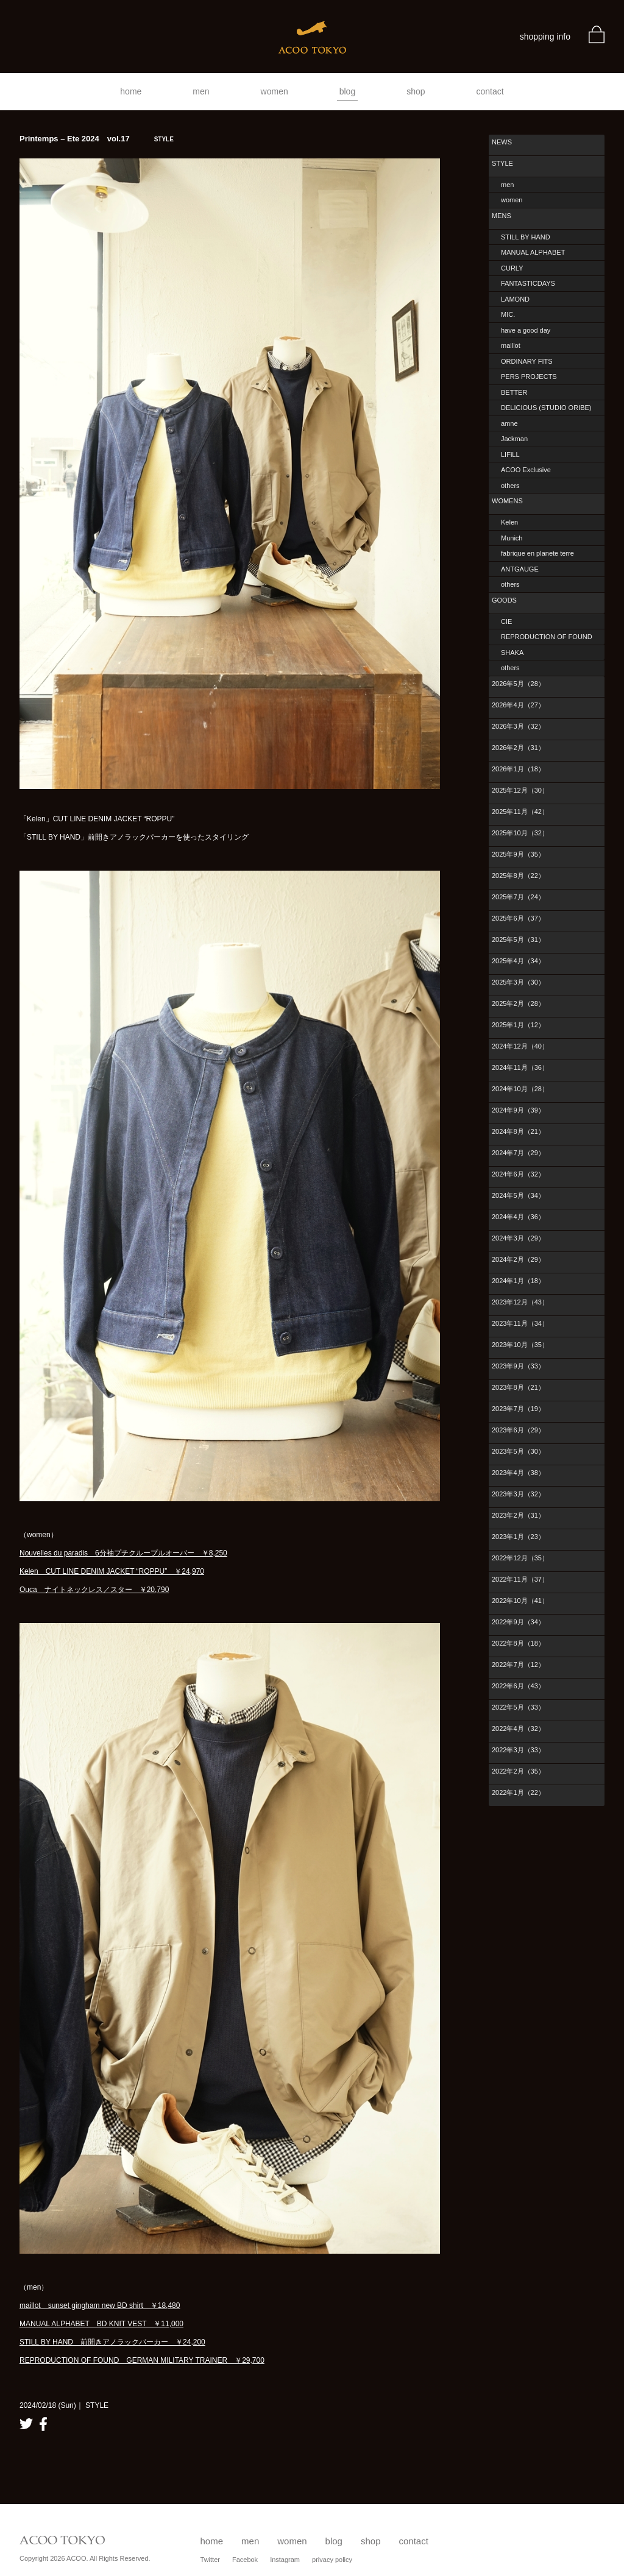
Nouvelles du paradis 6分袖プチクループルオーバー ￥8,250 (123, 1553)
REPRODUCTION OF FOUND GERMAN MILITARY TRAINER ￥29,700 (142, 2360)
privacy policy (332, 2559)
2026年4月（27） (518, 705)
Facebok (245, 2559)
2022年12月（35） (520, 1558)
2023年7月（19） (518, 1408)
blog (347, 91)
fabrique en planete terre (537, 553)
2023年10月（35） (520, 1344)
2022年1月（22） (518, 1792)
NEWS (502, 142)
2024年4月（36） (518, 1216)
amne (509, 423)
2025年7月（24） (518, 897)
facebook (43, 2424)
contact (490, 91)
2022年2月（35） (518, 1771)
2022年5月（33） (518, 1707)
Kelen (509, 522)
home (130, 91)
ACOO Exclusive (526, 469)
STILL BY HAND (525, 237)
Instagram (285, 2559)
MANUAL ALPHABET (533, 252)
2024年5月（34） (518, 1195)
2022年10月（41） (520, 1600)
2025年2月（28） (518, 1003)
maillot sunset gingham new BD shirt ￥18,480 (100, 2305)
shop (415, 91)
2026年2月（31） (518, 747)
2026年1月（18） (518, 769)
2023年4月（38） (518, 1472)
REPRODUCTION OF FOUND (546, 636)
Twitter (210, 2559)
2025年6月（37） (518, 918)
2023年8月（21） (518, 1387)
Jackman (514, 438)
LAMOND (515, 299)
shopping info (545, 36)
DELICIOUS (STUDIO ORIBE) (546, 407)
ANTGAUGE (520, 569)
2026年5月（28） (518, 683)
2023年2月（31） (518, 1515)
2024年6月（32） (518, 1174)
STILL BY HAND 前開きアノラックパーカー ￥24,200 (112, 2342)
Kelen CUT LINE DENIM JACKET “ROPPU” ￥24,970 (112, 1571)
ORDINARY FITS (527, 361)
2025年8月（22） (518, 875)
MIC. (508, 314)
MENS (501, 215)
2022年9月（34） (518, 1622)
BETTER (514, 392)
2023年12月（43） (520, 1302)
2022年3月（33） (518, 1749)
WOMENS (507, 500)
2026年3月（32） (518, 726)
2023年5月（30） (518, 1451)
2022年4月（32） (518, 1728)
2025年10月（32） (520, 833)
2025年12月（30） (520, 790)
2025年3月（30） (518, 982)
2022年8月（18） (518, 1643)
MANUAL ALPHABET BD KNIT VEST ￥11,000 (101, 2323)
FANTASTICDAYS (528, 283)
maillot (510, 345)
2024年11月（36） (520, 1067)
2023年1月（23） (518, 1536)
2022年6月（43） (518, 1686)
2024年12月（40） (520, 1046)
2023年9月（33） (518, 1366)
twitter (26, 2424)
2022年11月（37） (520, 1579)
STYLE (502, 163)
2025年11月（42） (520, 811)
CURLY (512, 268)
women (274, 91)
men (201, 91)
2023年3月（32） (518, 1494)
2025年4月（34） (518, 960)
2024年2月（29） (518, 1259)
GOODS (504, 600)
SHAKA (512, 652)
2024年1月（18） (518, 1280)
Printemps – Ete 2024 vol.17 (97, 138)
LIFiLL (510, 454)
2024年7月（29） (518, 1152)
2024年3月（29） (518, 1238)
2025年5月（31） (518, 939)
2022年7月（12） (518, 1664)
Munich (511, 538)
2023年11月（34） (520, 1323)
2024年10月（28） (520, 1088)
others (510, 485)
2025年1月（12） (518, 1024)
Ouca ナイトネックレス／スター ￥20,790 (94, 1589)
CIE (506, 621)
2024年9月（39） (518, 1110)
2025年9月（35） (518, 854)
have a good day (525, 330)
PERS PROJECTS (529, 376)
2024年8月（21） (518, 1131)
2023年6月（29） (518, 1430)
